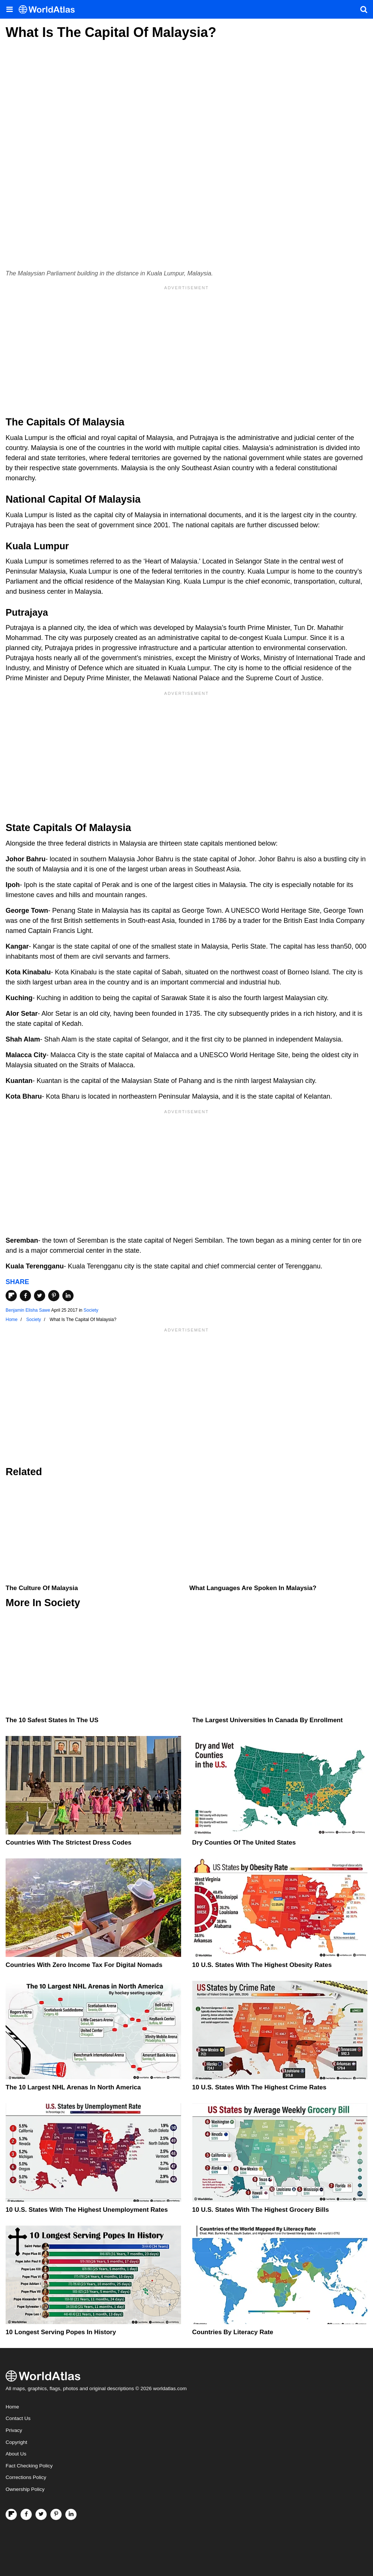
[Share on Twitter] (39, 1295)
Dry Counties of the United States (244, 1842)
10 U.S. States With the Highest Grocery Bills (260, 2209)
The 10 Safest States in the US (52, 1720)
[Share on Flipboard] (11, 1295)
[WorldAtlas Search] (363, 9)
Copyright (16, 2442)
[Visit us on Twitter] (41, 2514)
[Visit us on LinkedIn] (71, 2514)
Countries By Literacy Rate (232, 2332)
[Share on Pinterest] (53, 1295)
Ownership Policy (25, 2489)
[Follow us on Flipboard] (11, 2514)
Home (12, 2407)
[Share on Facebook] (25, 1295)
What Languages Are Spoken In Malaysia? (252, 1588)
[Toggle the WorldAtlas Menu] (9, 9)
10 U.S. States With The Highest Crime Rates (259, 2087)
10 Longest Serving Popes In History (61, 2332)
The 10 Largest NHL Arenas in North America (73, 2087)
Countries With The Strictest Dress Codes (68, 1842)
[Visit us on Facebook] (26, 2514)
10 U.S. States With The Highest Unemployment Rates (87, 2209)
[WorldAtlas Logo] (49, 9)
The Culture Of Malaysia (42, 1588)
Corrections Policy (26, 2477)
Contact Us (18, 2418)
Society (91, 1310)
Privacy (14, 2430)
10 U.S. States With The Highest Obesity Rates (262, 1964)
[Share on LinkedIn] (68, 1295)
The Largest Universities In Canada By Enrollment (267, 1720)
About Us (16, 2454)
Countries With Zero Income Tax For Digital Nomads (84, 1964)
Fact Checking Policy (29, 2466)
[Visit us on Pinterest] (56, 2514)
